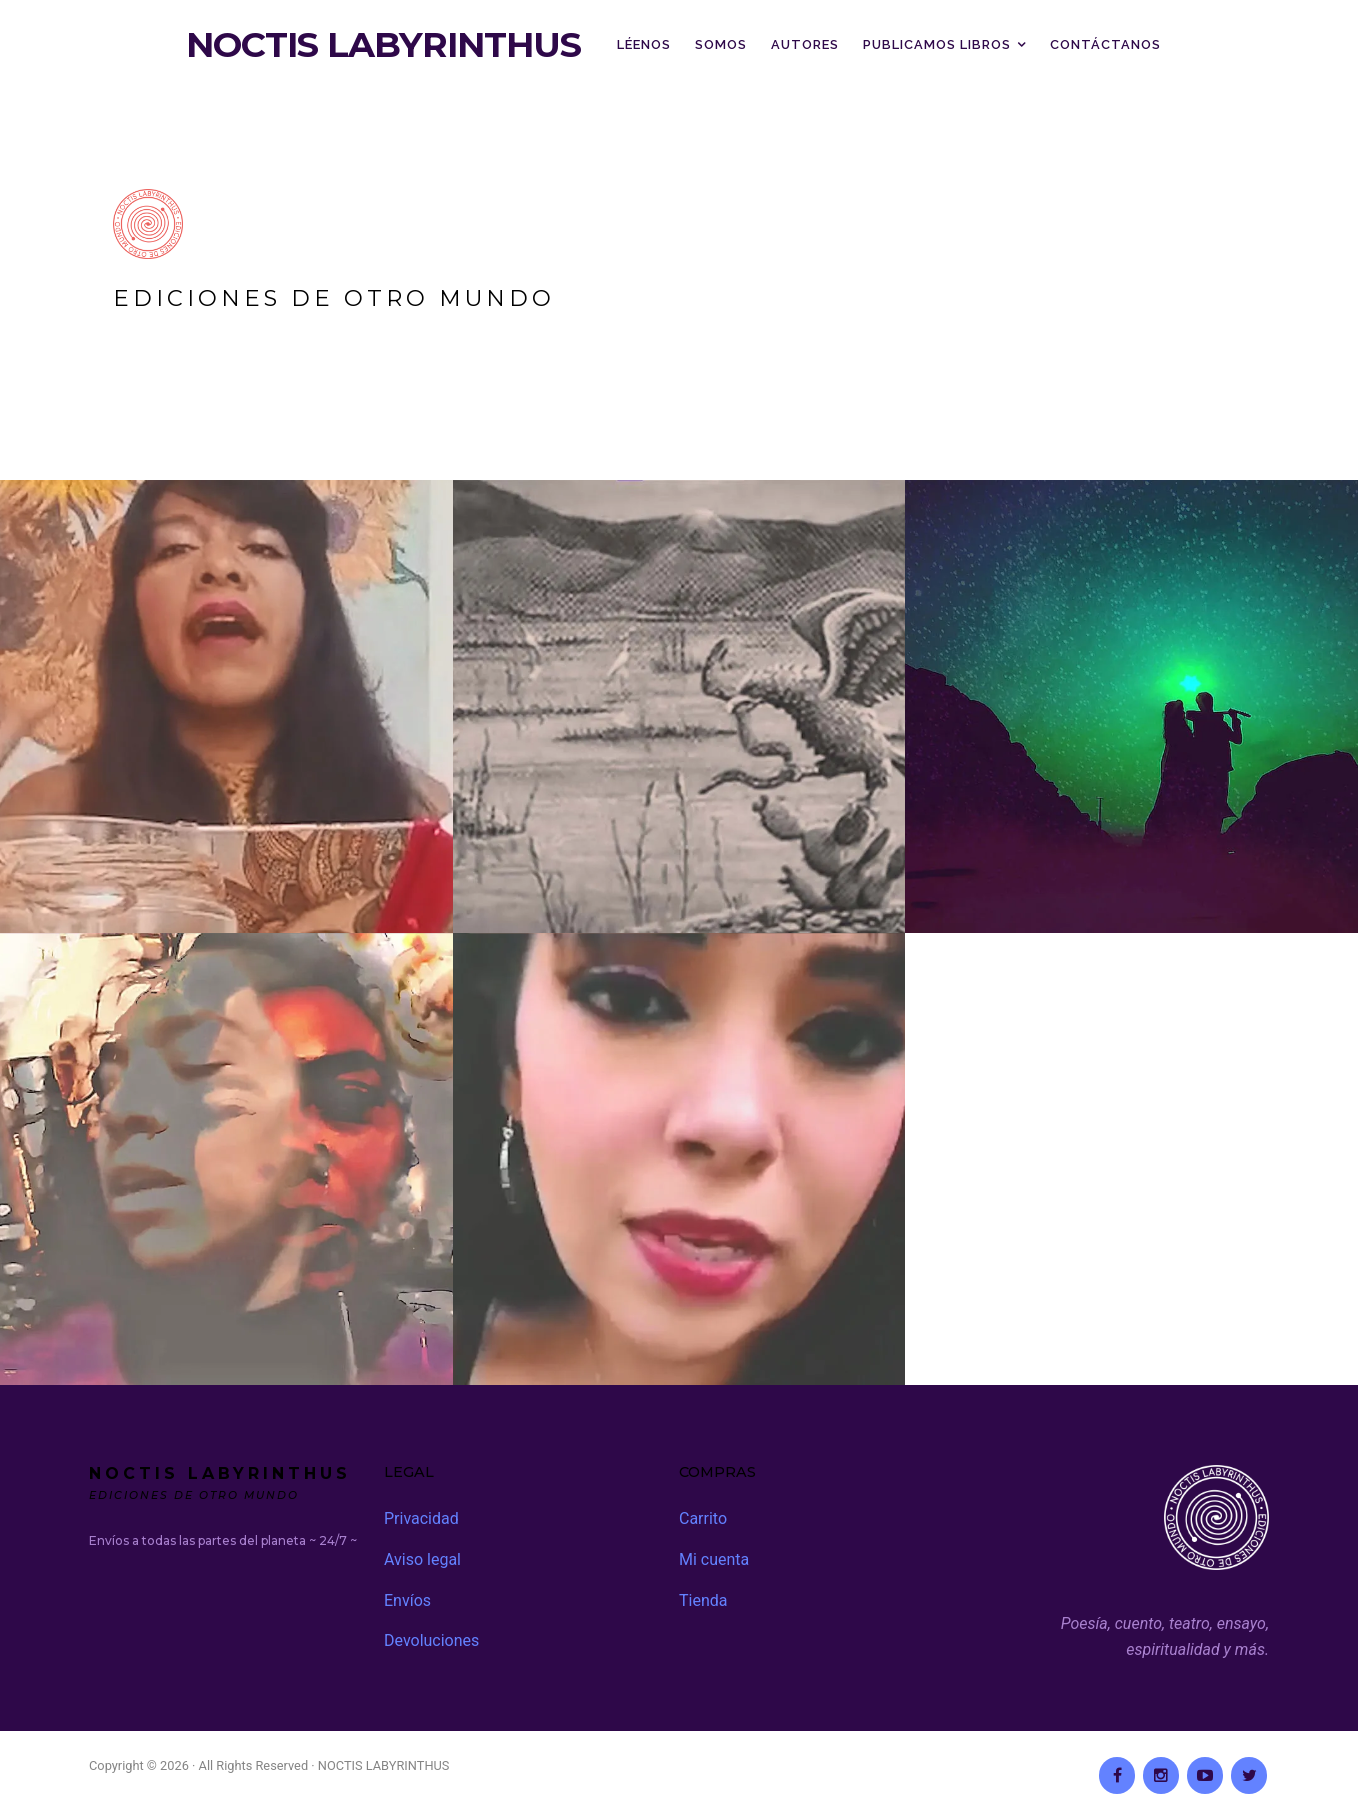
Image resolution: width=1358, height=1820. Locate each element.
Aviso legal (422, 1559)
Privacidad (421, 1518)
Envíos (407, 1600)
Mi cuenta (714, 1559)
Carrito (703, 1518)
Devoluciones (431, 1640)
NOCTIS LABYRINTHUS (383, 45)
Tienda (703, 1600)
